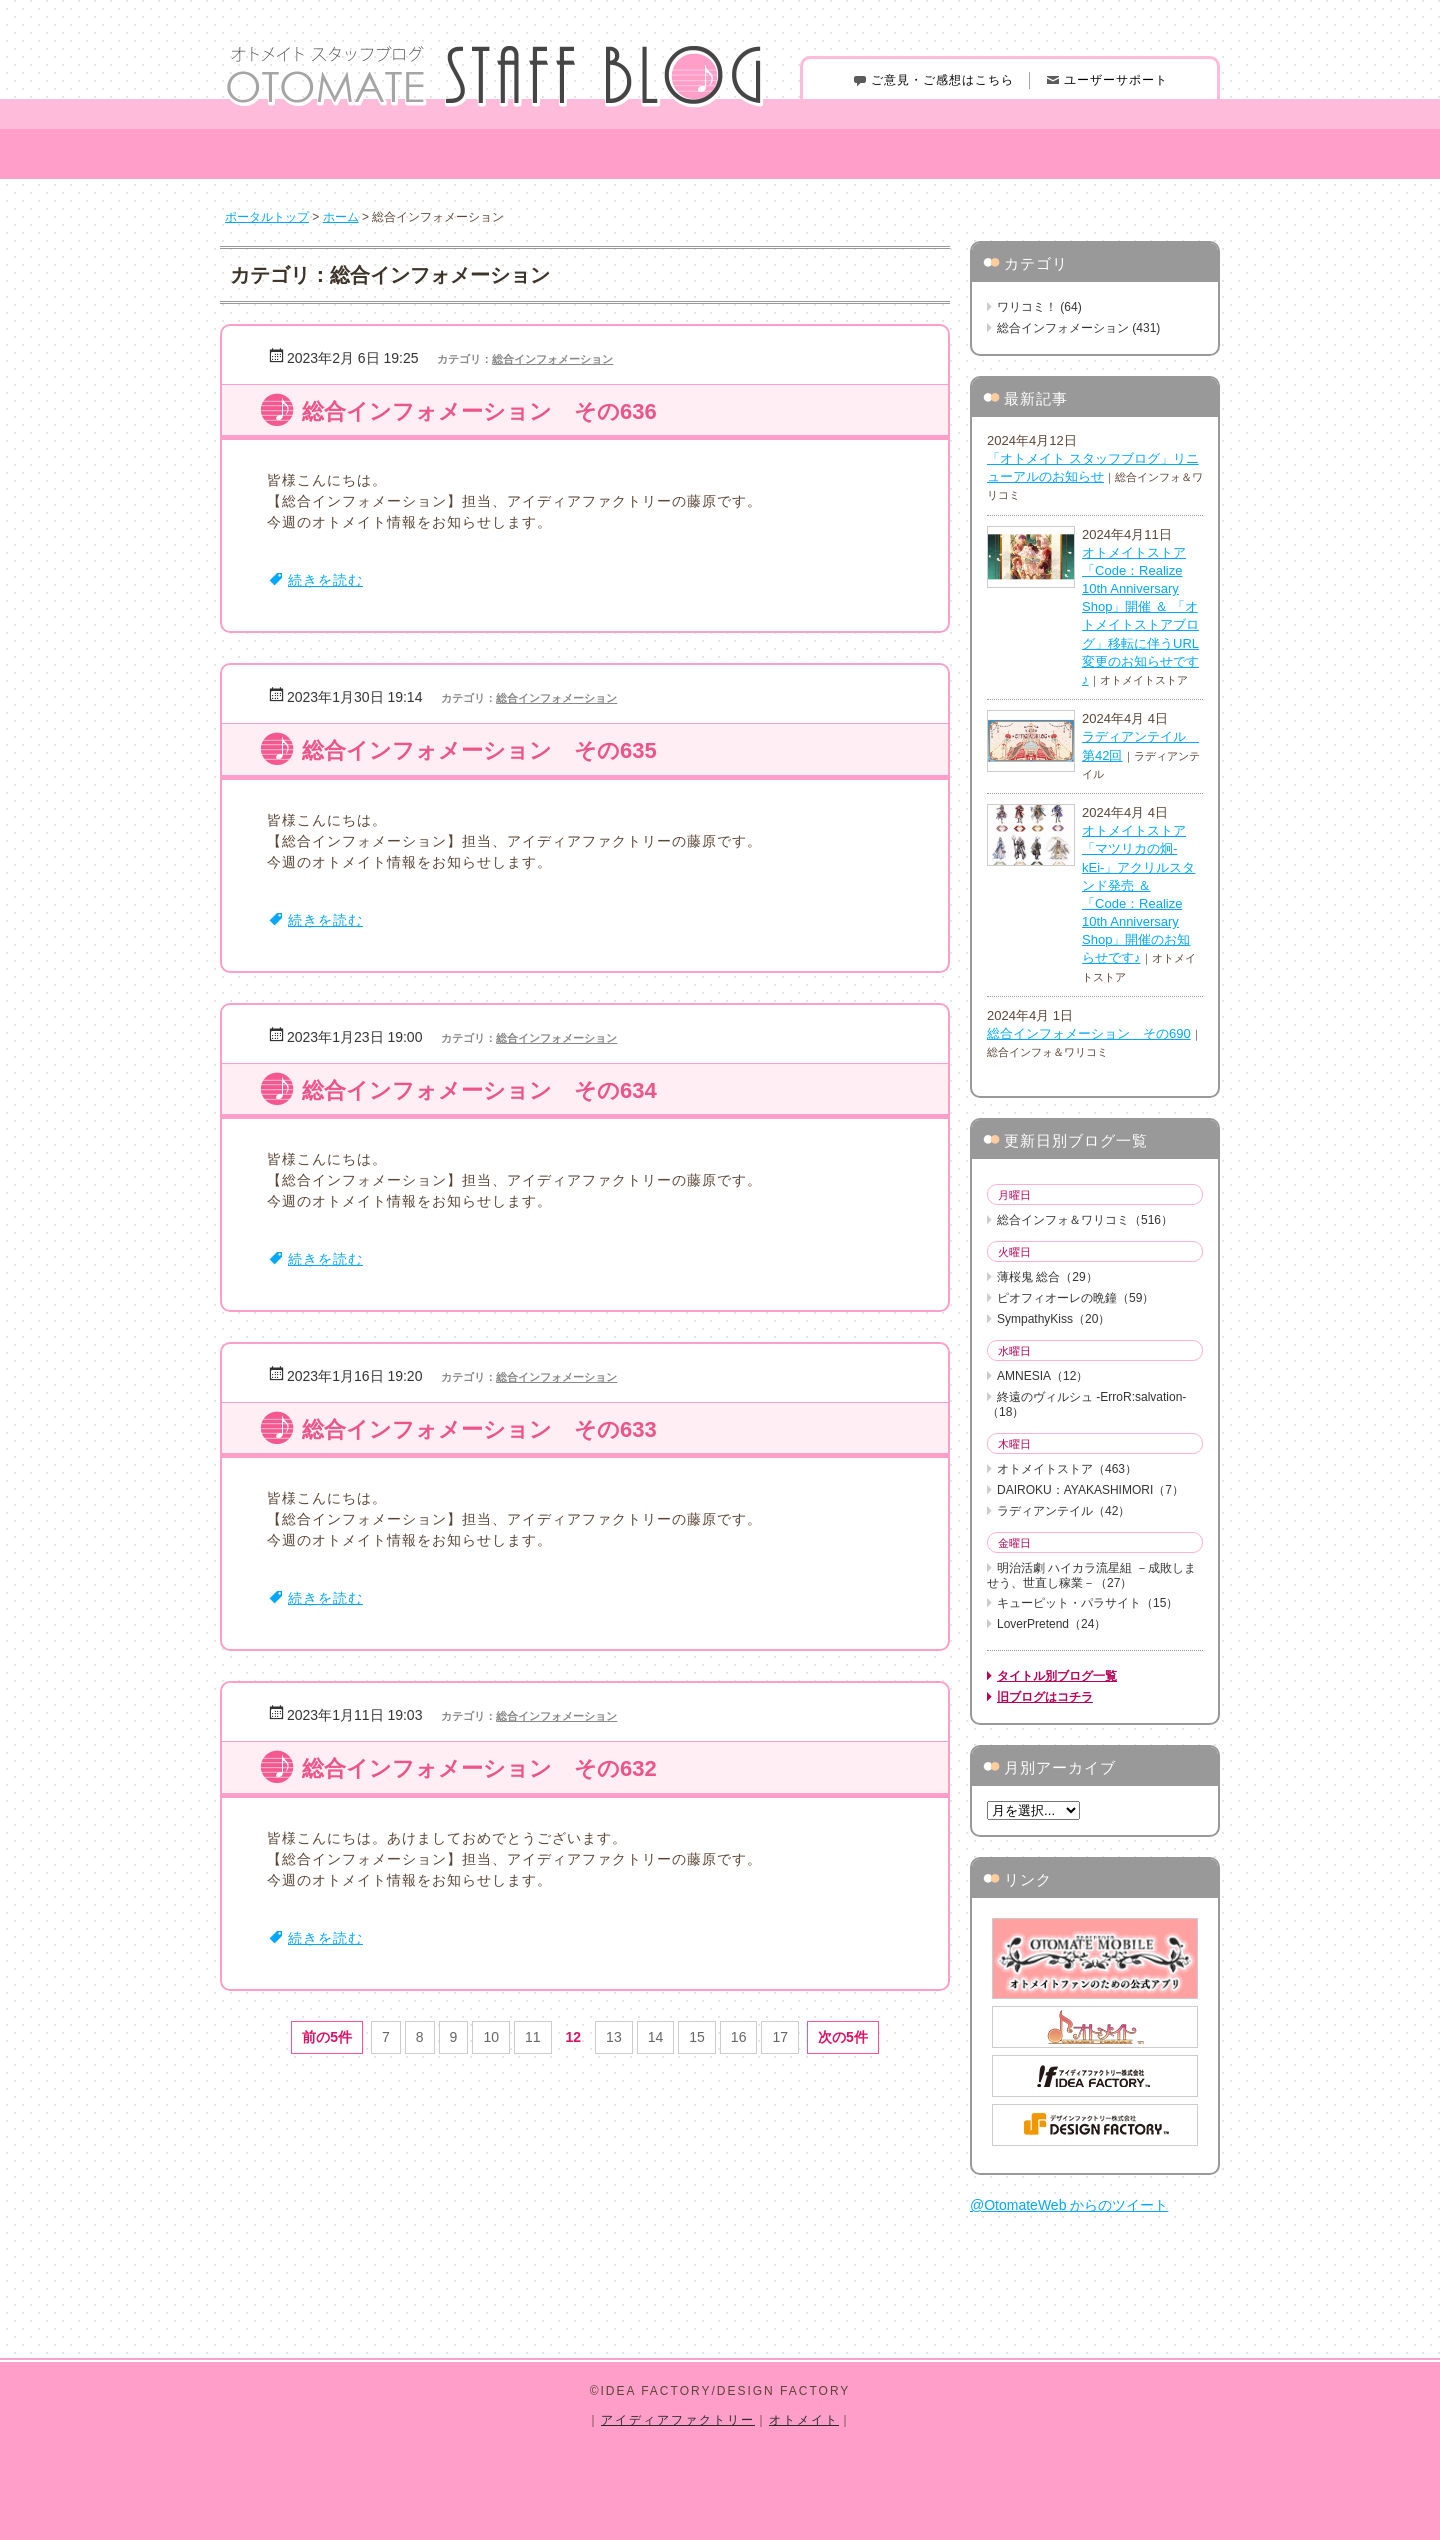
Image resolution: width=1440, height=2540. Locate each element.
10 (491, 2037)
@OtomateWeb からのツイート (1069, 2205)
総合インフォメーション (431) (1078, 328)
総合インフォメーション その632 (479, 1768)
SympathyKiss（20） (1053, 1319)
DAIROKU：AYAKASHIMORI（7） (1090, 1490)
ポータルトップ (267, 217)
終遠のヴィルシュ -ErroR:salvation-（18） (1086, 1404)
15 (697, 2037)
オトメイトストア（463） (1067, 1469)
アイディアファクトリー (678, 2420)
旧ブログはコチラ (1045, 1697)
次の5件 (843, 2037)
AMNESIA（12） (1042, 1376)
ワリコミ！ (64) (1039, 307)
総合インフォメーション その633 (479, 1429)
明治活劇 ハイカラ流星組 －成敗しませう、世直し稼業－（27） (1091, 1575)
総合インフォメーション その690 (1089, 1033)
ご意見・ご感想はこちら (933, 80)
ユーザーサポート (1106, 80)
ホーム (341, 217)
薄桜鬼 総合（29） (1047, 1277)
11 (533, 2037)
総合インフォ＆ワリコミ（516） (1085, 1220)
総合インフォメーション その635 (479, 750)
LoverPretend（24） (1051, 1624)
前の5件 (327, 2037)
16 (739, 2037)
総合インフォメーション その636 (479, 411)
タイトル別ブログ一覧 (1057, 1676)
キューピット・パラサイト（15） (1087, 1603)
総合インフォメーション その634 (479, 1090)
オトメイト (804, 2420)
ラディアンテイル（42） (1063, 1511)
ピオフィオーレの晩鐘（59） (1075, 1298)
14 (656, 2037)
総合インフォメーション (552, 359)
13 (614, 2037)
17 (780, 2037)
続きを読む (325, 580)
